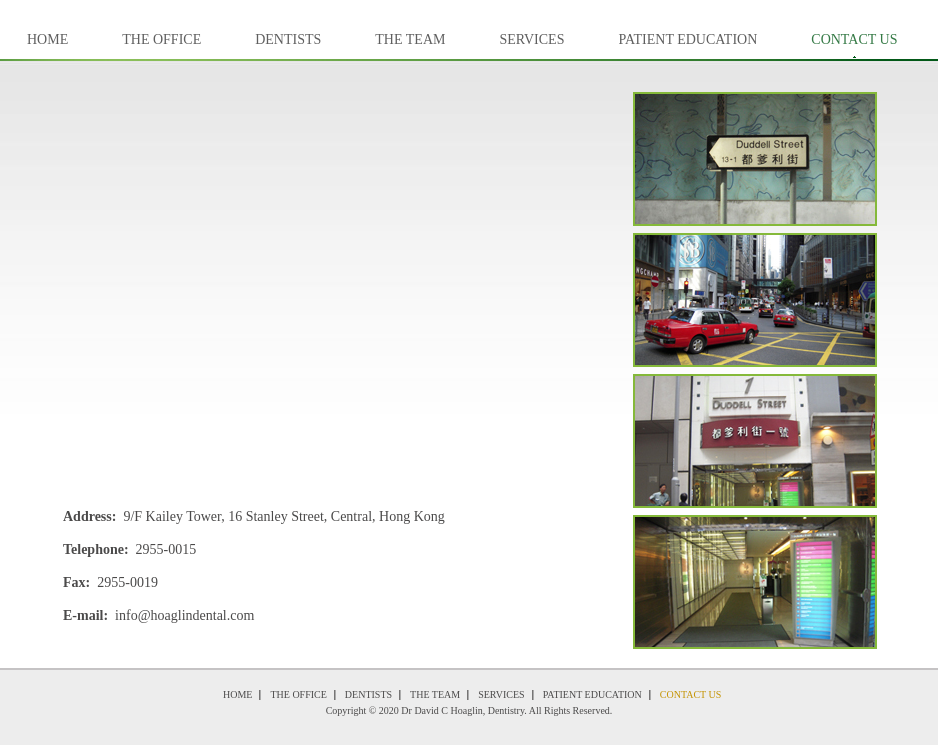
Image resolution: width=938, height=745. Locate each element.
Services (531, 39)
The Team (410, 39)
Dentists (288, 39)
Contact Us (854, 39)
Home (47, 39)
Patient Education (687, 39)
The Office (161, 39)
